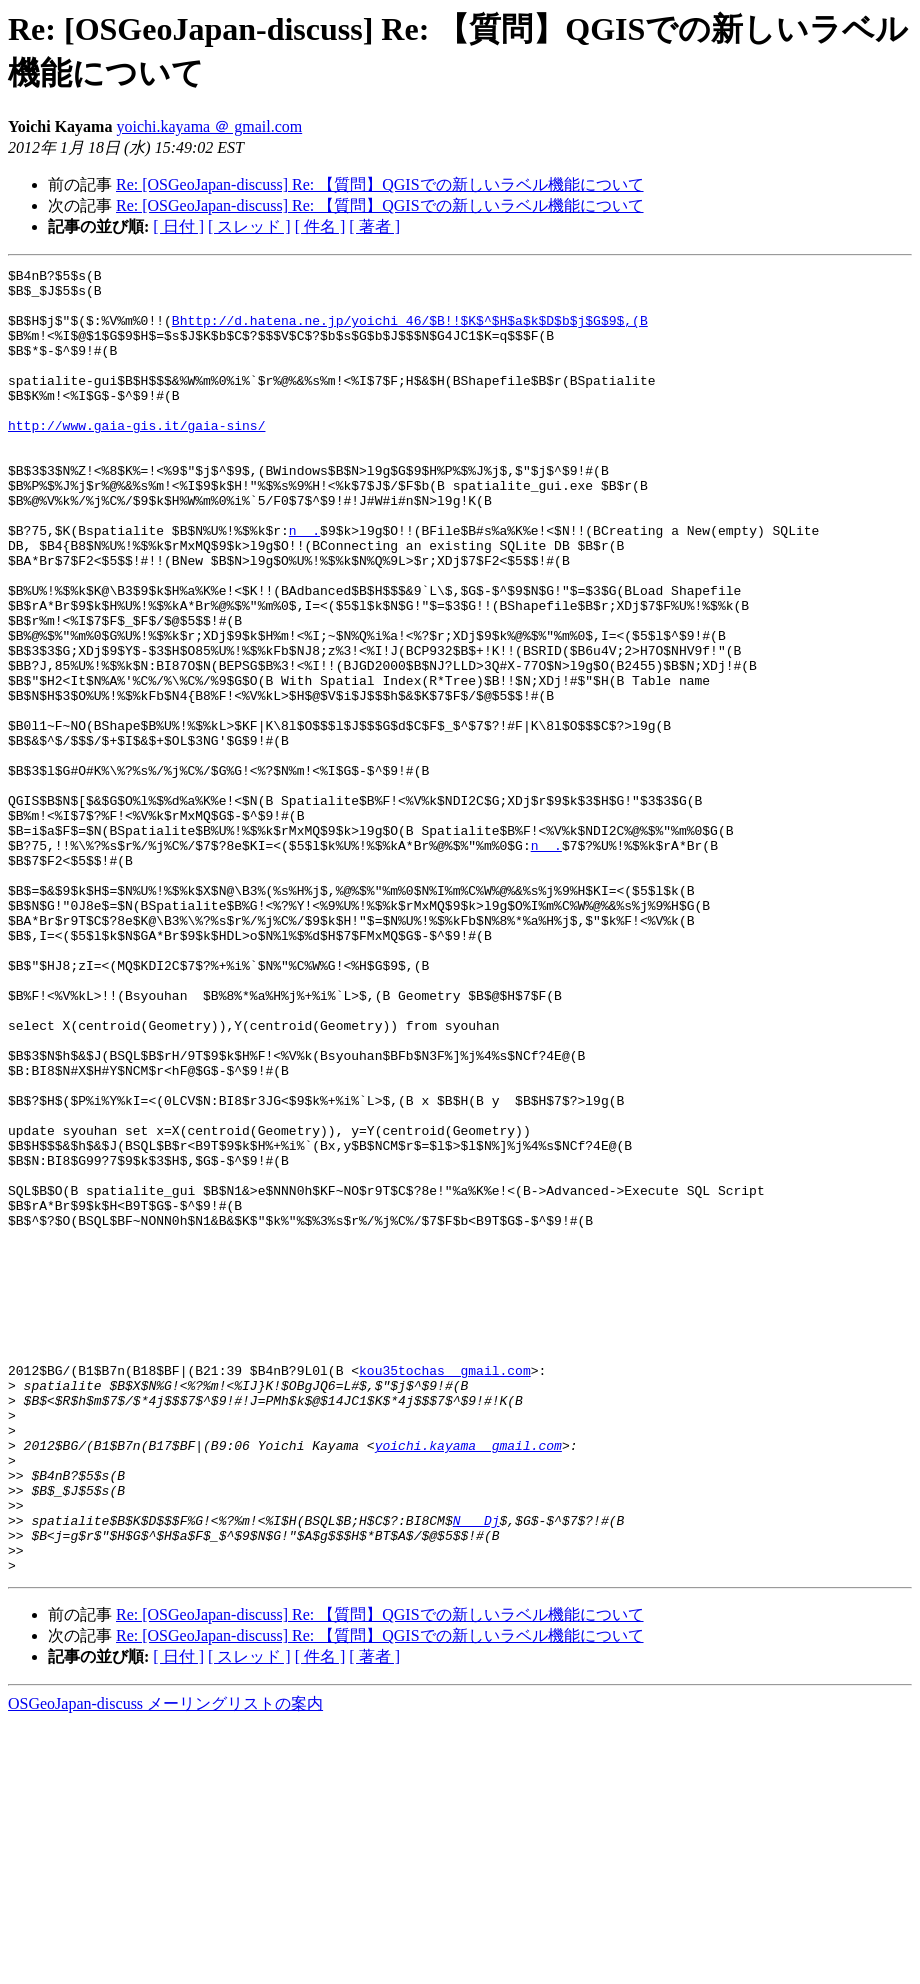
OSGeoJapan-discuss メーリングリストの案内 (165, 1964)
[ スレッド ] (249, 226)
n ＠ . (304, 584)
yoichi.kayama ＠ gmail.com (209, 126)
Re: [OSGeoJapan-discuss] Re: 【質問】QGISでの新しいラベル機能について (380, 184)
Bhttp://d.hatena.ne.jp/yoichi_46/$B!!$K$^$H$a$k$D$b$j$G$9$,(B (410, 332)
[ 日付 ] (178, 226)
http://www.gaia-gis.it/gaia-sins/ (136, 458)
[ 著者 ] (374, 226)
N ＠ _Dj (476, 1772)
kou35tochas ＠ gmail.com (445, 1592)
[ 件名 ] (320, 226)
